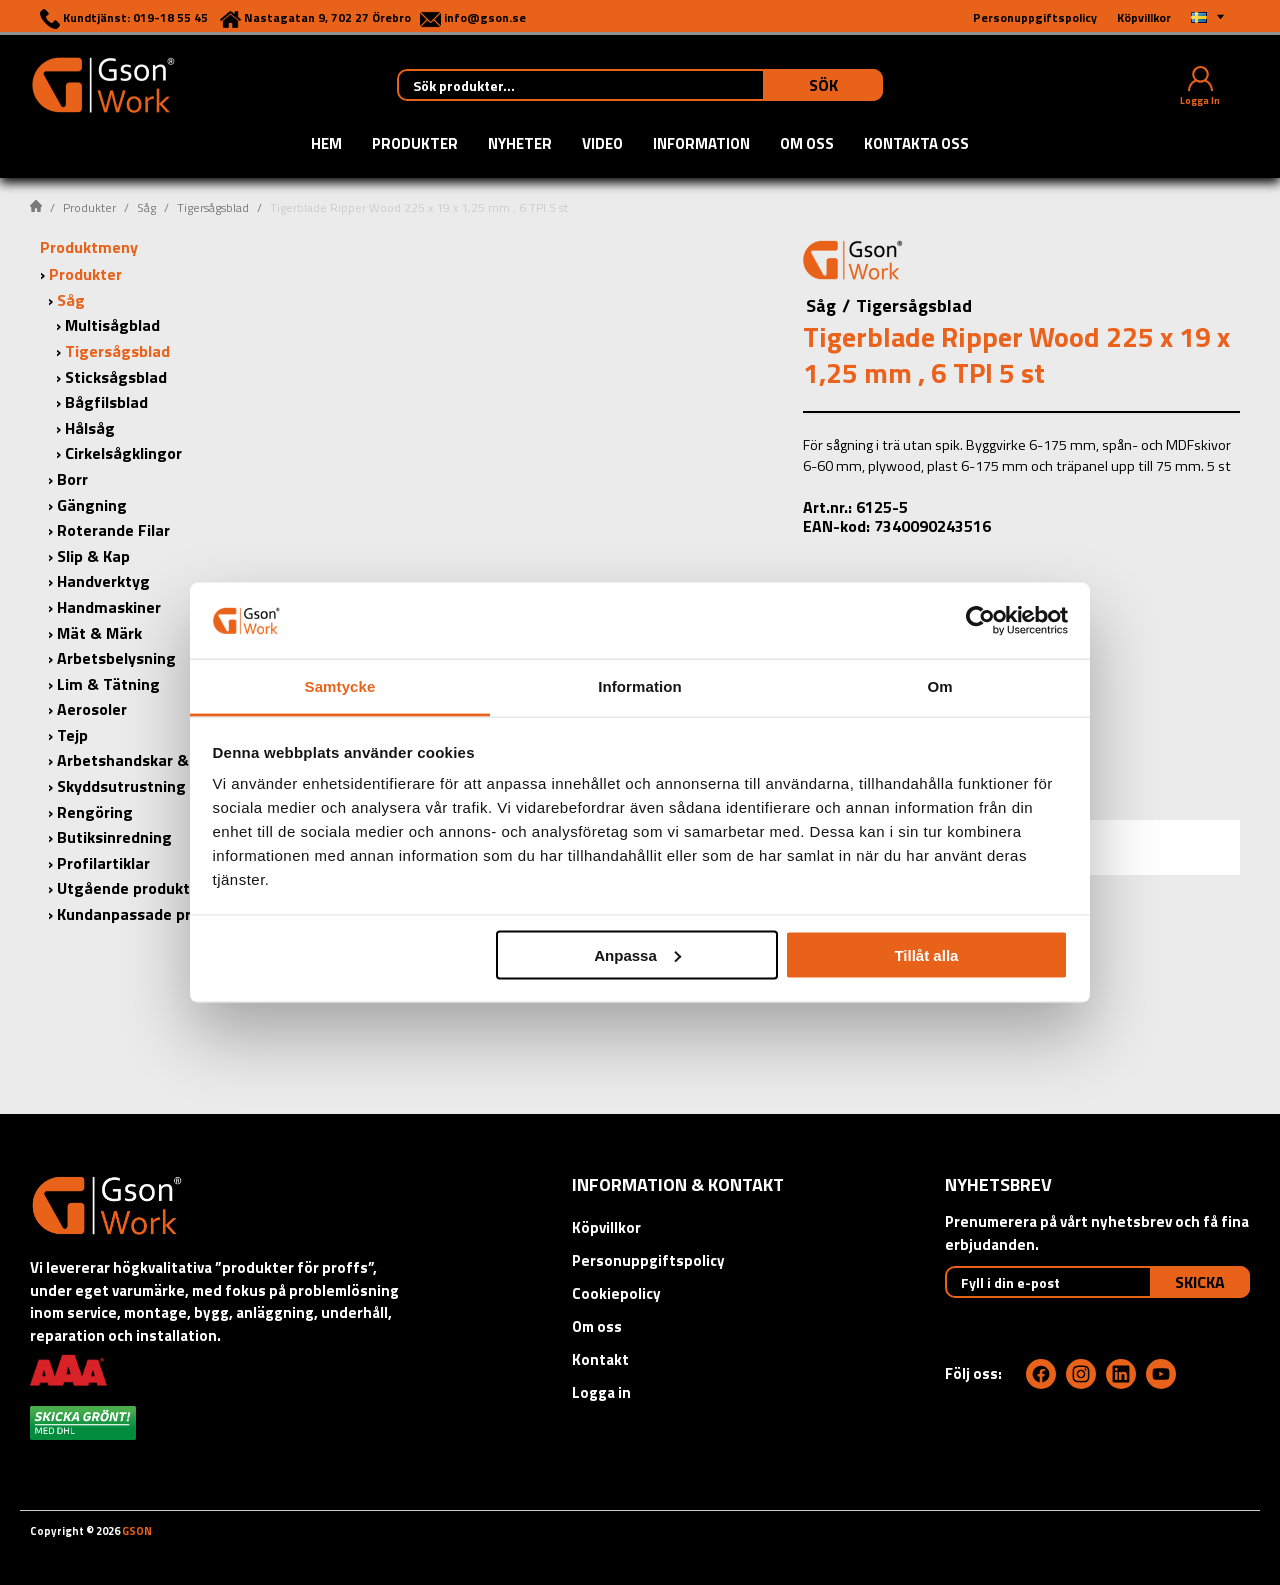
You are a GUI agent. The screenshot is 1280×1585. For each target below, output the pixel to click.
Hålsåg (90, 428)
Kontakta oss (916, 145)
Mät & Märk (99, 633)
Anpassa (637, 954)
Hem (326, 145)
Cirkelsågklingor (123, 453)
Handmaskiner (109, 607)
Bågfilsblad (106, 402)
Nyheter (520, 145)
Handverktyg (103, 581)
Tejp (72, 735)
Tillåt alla (926, 954)
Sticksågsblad (116, 377)
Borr (72, 479)
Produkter (415, 145)
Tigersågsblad (213, 207)
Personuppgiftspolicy (648, 1260)
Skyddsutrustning (121, 786)
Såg (146, 207)
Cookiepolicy (616, 1293)
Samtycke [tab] (340, 686)
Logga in (601, 1392)
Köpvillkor (606, 1227)
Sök (823, 85)
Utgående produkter (131, 888)
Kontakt (600, 1359)
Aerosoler (92, 709)
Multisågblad (112, 325)
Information (701, 145)
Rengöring (95, 812)
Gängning (92, 505)
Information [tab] (640, 686)
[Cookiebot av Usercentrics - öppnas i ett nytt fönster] (980, 620)
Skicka (1200, 1282)
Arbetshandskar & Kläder (148, 760)
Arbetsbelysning (116, 658)
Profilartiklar (103, 863)
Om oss (807, 145)
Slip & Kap (93, 556)
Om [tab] (939, 686)
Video (602, 145)
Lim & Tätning (108, 684)
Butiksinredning (114, 837)
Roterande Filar (113, 530)
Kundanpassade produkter (152, 914)
